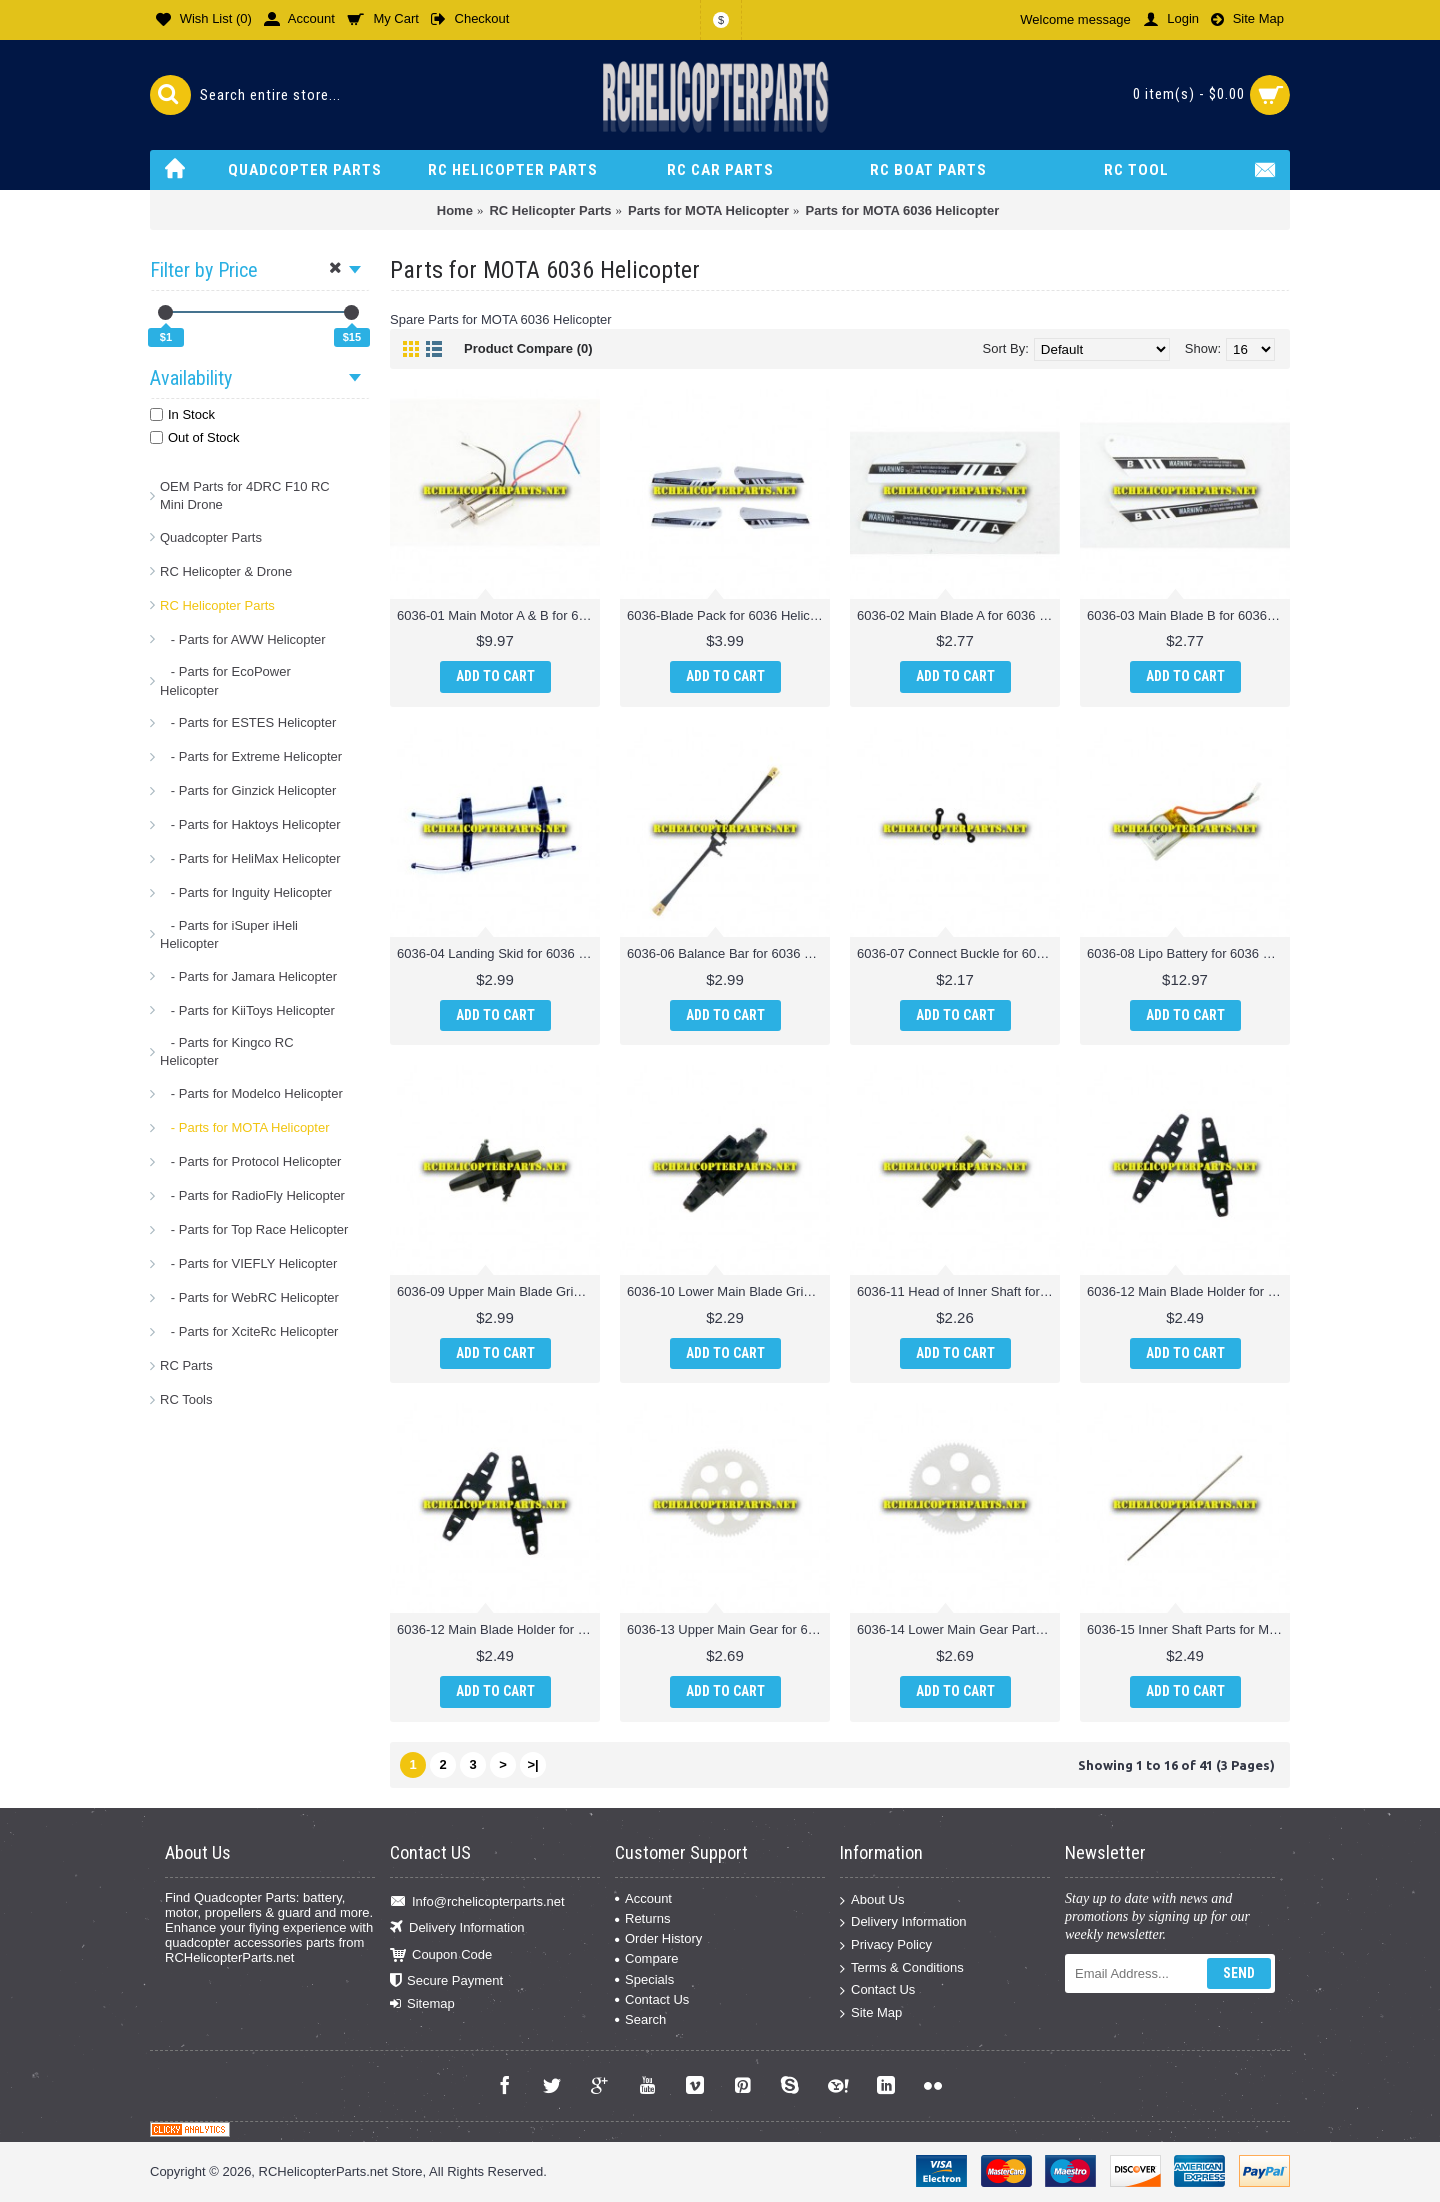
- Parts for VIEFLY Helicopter (248, 1263)
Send (1239, 1973)
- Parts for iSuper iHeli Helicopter (229, 934)
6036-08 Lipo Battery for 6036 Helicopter (1188, 953)
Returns (643, 1918)
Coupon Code (441, 1954)
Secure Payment (446, 1981)
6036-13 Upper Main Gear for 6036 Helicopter (728, 1629)
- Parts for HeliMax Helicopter (250, 858)
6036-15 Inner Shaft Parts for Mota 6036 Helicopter (1188, 1629)
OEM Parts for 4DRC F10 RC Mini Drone (245, 495)
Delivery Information (457, 1928)
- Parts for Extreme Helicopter (251, 756)
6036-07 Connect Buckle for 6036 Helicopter (958, 953)
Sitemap (422, 2004)
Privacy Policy (886, 1945)
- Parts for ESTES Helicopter (248, 722)
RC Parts (186, 1365)
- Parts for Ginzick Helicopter (248, 790)
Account (643, 1898)
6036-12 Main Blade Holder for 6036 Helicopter (1188, 1291)
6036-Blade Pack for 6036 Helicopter (728, 615)
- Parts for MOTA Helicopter (245, 1127)
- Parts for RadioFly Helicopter (252, 1195)
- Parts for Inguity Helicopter (246, 892)
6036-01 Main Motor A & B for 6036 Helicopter (498, 615)
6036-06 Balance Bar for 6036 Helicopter (728, 953)
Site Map (871, 2012)
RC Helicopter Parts (217, 605)
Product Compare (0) (528, 348)
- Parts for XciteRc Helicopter (249, 1331)
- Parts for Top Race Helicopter (254, 1229)
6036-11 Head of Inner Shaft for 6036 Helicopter (958, 1291)
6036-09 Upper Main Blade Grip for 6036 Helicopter (498, 1291)
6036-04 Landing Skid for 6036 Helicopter (498, 953)
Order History (658, 1938)
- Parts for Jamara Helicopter (248, 976)
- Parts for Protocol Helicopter (250, 1161)
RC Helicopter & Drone (226, 571)
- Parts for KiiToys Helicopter (247, 1010)
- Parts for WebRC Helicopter (249, 1297)
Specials (644, 1979)
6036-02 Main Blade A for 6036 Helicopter (958, 615)
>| (532, 1764)
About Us (872, 1899)
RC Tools (186, 1399)
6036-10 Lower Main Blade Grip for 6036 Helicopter (728, 1291)
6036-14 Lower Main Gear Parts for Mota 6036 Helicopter (958, 1629)
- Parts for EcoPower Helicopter (225, 680)
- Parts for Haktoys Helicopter (250, 824)
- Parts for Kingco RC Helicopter (227, 1051)
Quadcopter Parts (211, 537)
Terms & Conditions (902, 1967)
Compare (646, 1958)
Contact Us (652, 1999)
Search (640, 2019)
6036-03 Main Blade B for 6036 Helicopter (1188, 615)
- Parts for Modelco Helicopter (251, 1093)
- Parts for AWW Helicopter (243, 639)
